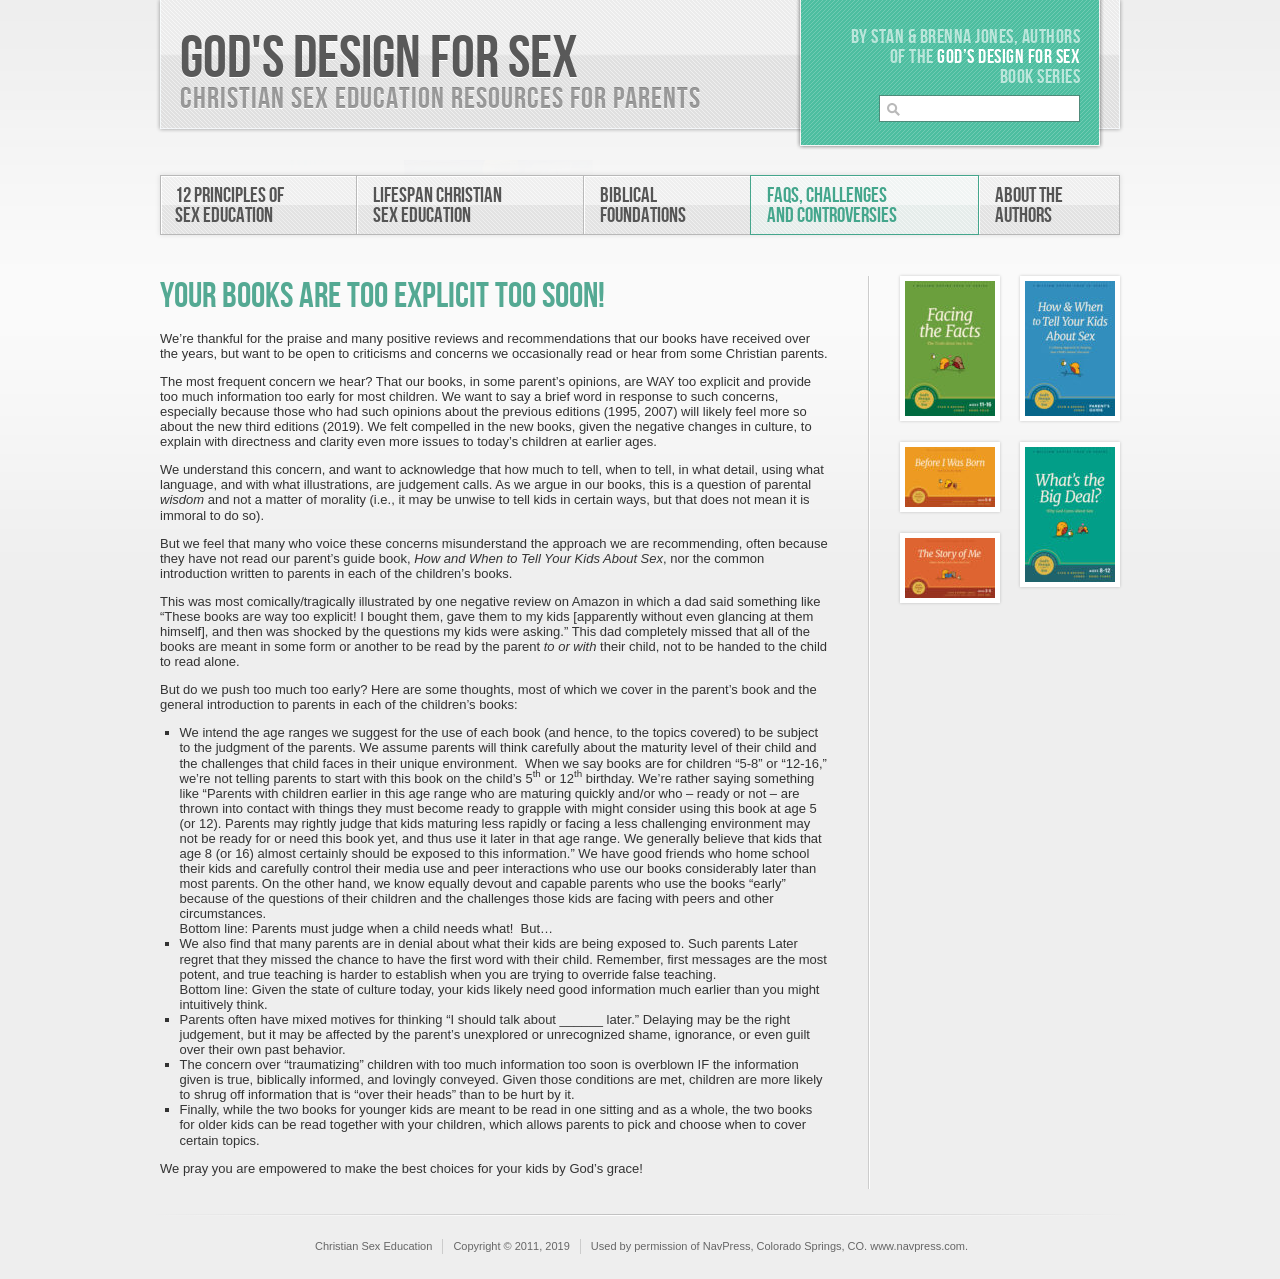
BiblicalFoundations (643, 205)
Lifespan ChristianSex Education (437, 205)
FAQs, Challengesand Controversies (832, 205)
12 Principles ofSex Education (229, 205)
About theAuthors (1029, 205)
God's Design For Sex (379, 59)
